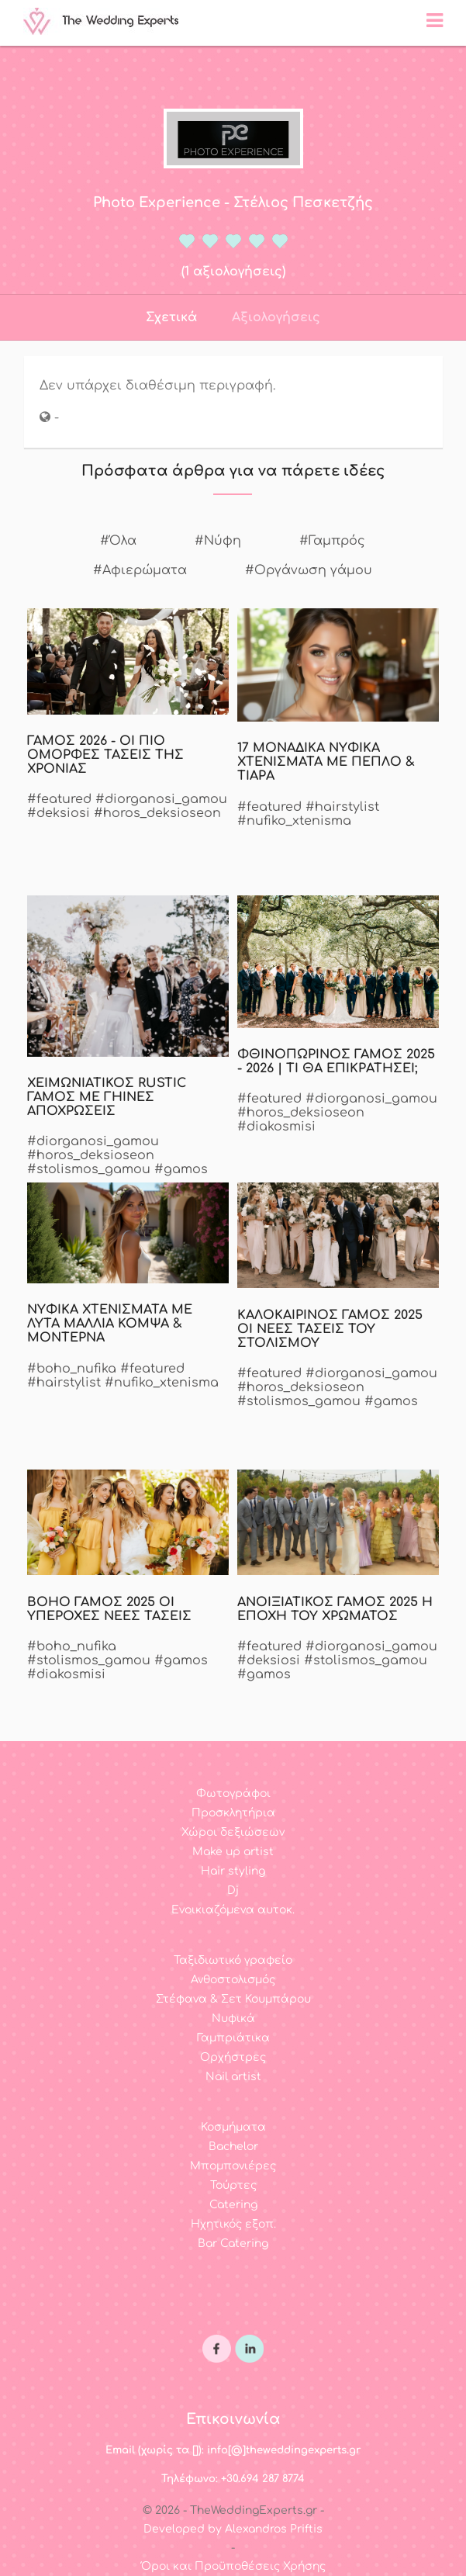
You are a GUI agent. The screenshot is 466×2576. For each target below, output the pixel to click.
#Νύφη (218, 541)
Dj (233, 1890)
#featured (59, 799)
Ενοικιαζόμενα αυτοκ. (233, 1910)
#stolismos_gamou (88, 1169)
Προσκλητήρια (233, 1813)
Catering (233, 2205)
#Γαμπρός (332, 541)
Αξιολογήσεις (276, 317)
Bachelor (233, 2146)
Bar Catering (233, 2243)
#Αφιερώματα (140, 570)
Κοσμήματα (233, 2127)
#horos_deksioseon (157, 813)
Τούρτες (233, 2185)
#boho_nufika (71, 1369)
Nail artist (233, 2077)
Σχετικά (171, 317)
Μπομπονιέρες (233, 2166)
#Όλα (118, 541)
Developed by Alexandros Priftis (233, 2529)
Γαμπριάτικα (233, 2038)
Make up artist (233, 1852)
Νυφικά (233, 2018)
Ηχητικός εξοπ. (233, 2224)
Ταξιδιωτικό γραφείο (233, 1960)
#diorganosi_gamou (161, 799)
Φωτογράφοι (233, 1793)
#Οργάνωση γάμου (308, 570)
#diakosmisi (276, 1127)
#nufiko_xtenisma (294, 821)
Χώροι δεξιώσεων (233, 1832)
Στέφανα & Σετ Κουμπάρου (233, 1999)
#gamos (181, 1169)
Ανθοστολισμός (233, 1980)
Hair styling (233, 1871)
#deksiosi (58, 813)
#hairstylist (342, 807)
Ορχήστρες (233, 2057)
